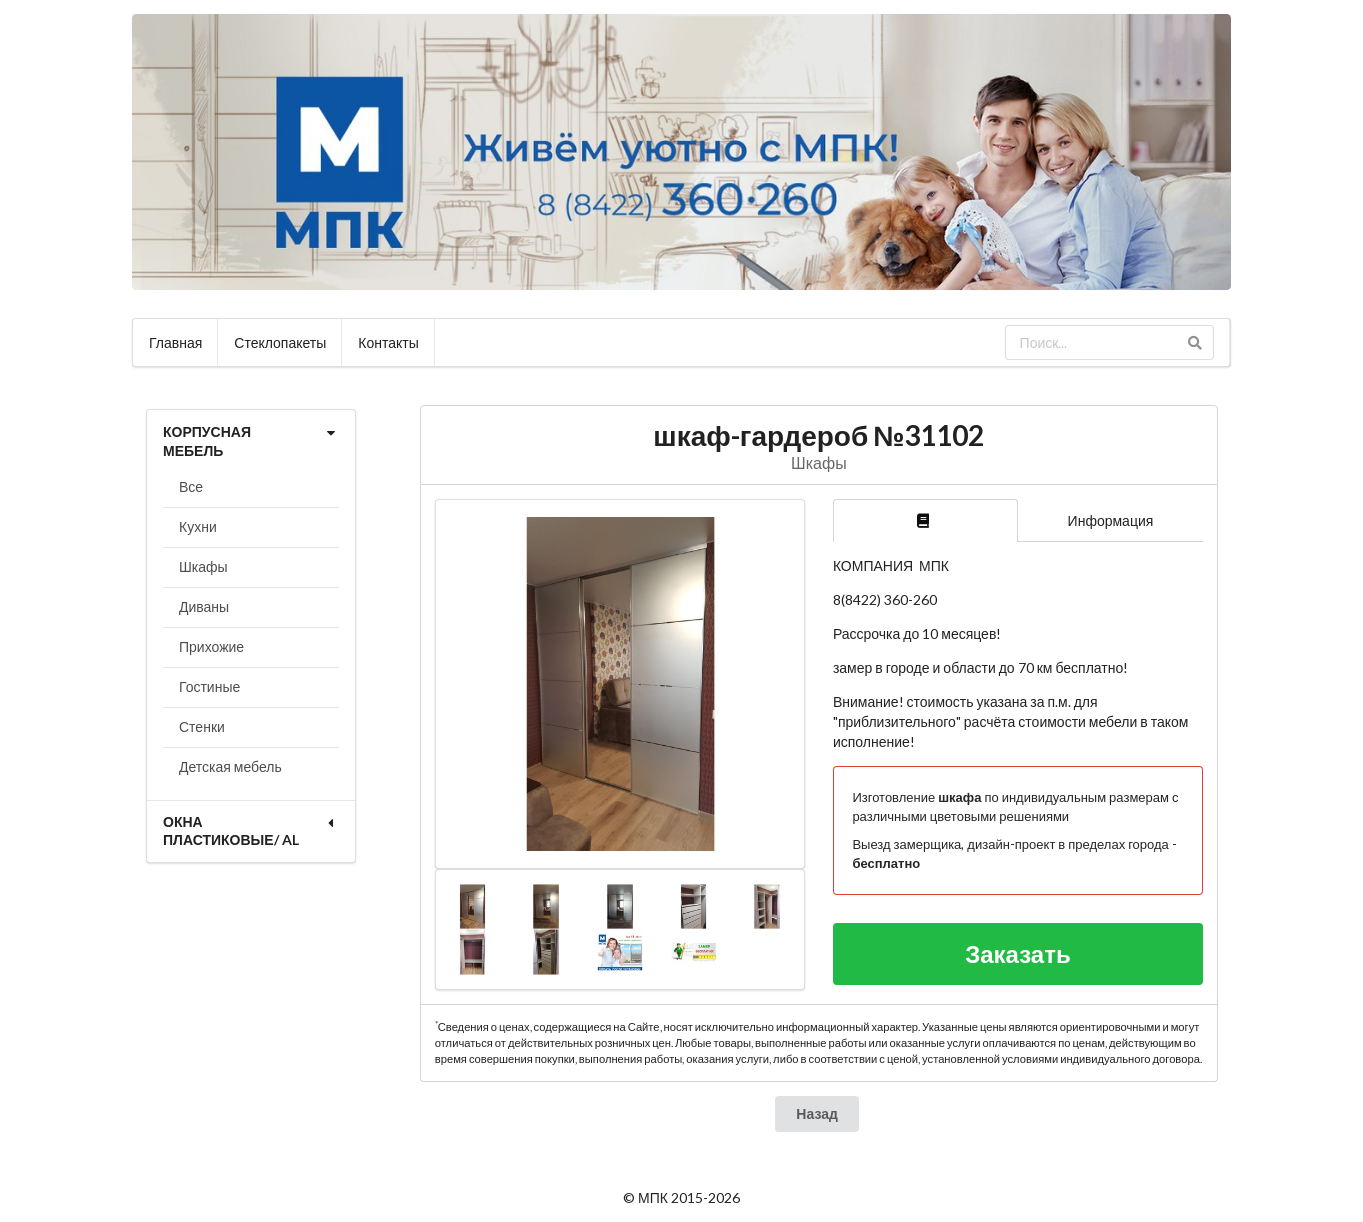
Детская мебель (230, 766)
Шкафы (203, 566)
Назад (817, 1113)
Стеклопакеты (280, 342)
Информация (1111, 520)
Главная (175, 342)
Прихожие (211, 646)
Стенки (202, 726)
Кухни (198, 526)
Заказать (1018, 953)
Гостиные (209, 686)
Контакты (388, 342)
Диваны (204, 606)
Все (191, 486)
